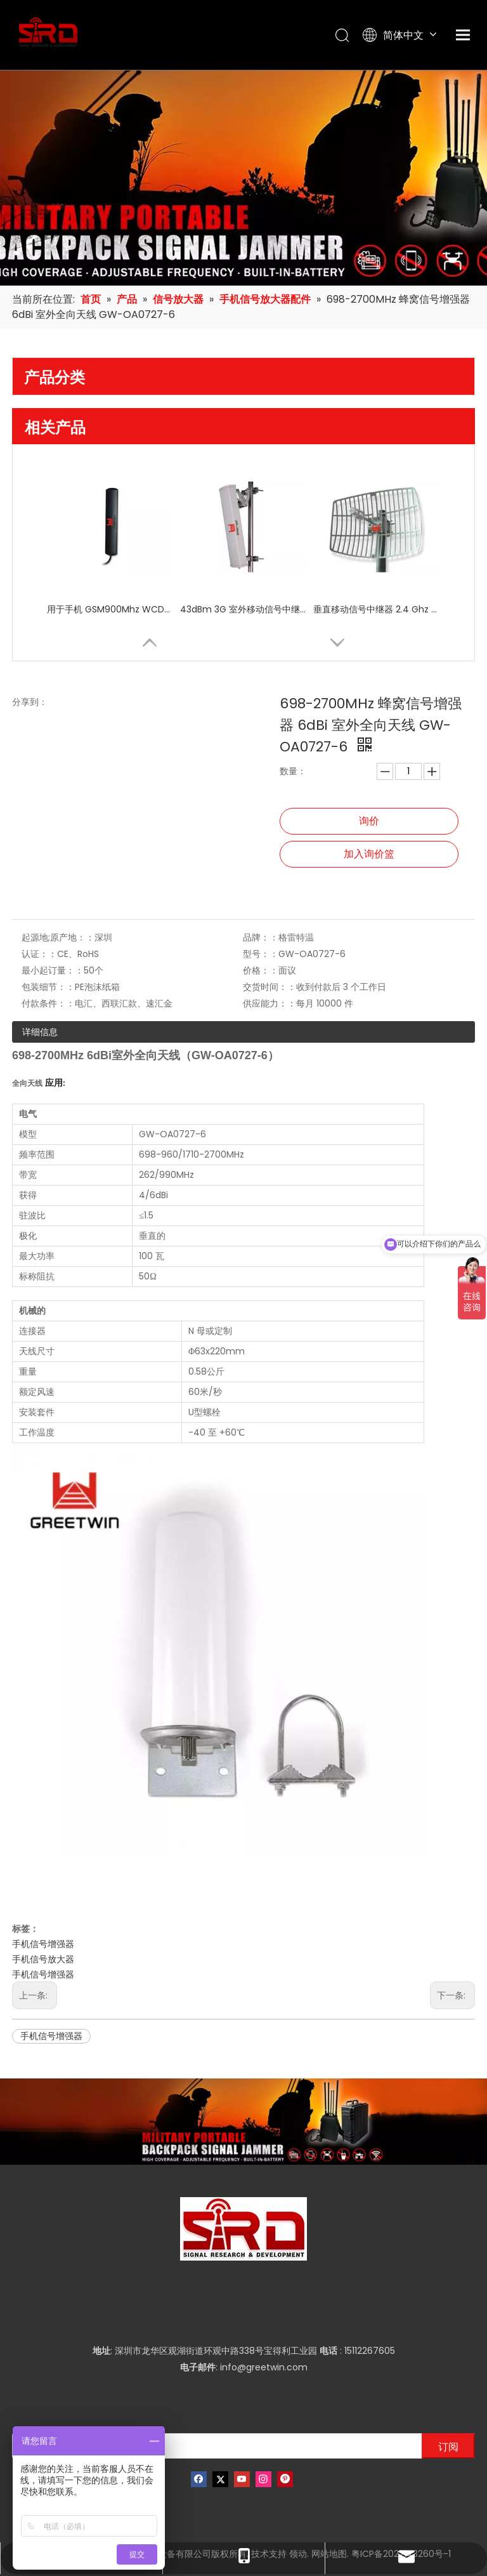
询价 (369, 821)
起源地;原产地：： (58, 937)
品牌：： (260, 937)
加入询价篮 (369, 854)
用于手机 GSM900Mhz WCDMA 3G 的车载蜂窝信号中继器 (110, 609)
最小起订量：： (53, 970)
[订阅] (448, 2446)
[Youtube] (242, 2479)
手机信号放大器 (43, 1959)
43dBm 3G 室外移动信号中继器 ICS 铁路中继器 (243, 609)
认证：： (39, 954)
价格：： (260, 970)
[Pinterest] (285, 2479)
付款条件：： (48, 1003)
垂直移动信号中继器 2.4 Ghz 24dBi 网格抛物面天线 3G (376, 609)
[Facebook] (199, 2479)
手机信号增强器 (43, 1944)
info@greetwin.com (264, 2367)
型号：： (260, 954)
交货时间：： (269, 987)
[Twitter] (220, 2479)
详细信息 (40, 1032)
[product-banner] (243, 2121)
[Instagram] (263, 2479)
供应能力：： (269, 1003)
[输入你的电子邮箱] (214, 2446)
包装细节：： (48, 987)
